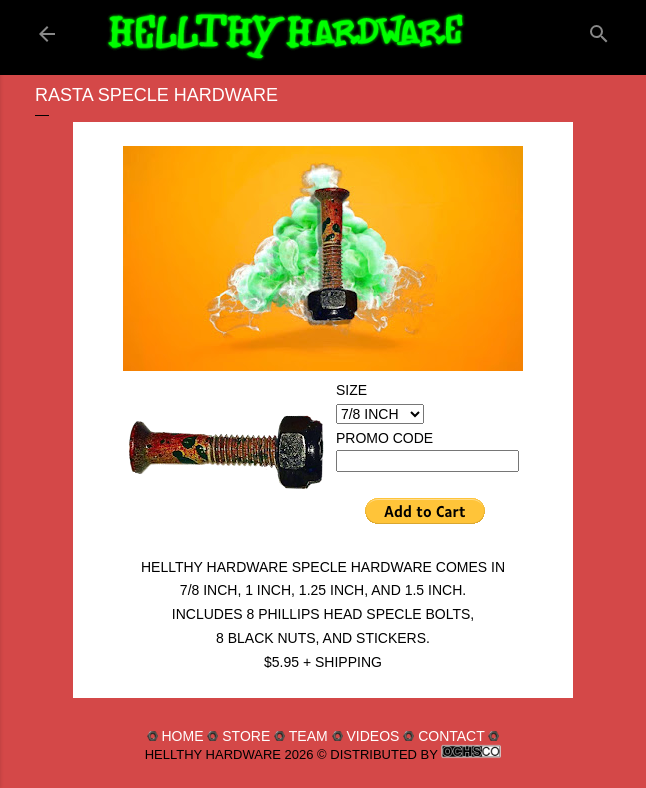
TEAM (308, 736)
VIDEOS (372, 736)
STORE (246, 736)
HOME (182, 736)
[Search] (599, 29)
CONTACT (451, 736)
